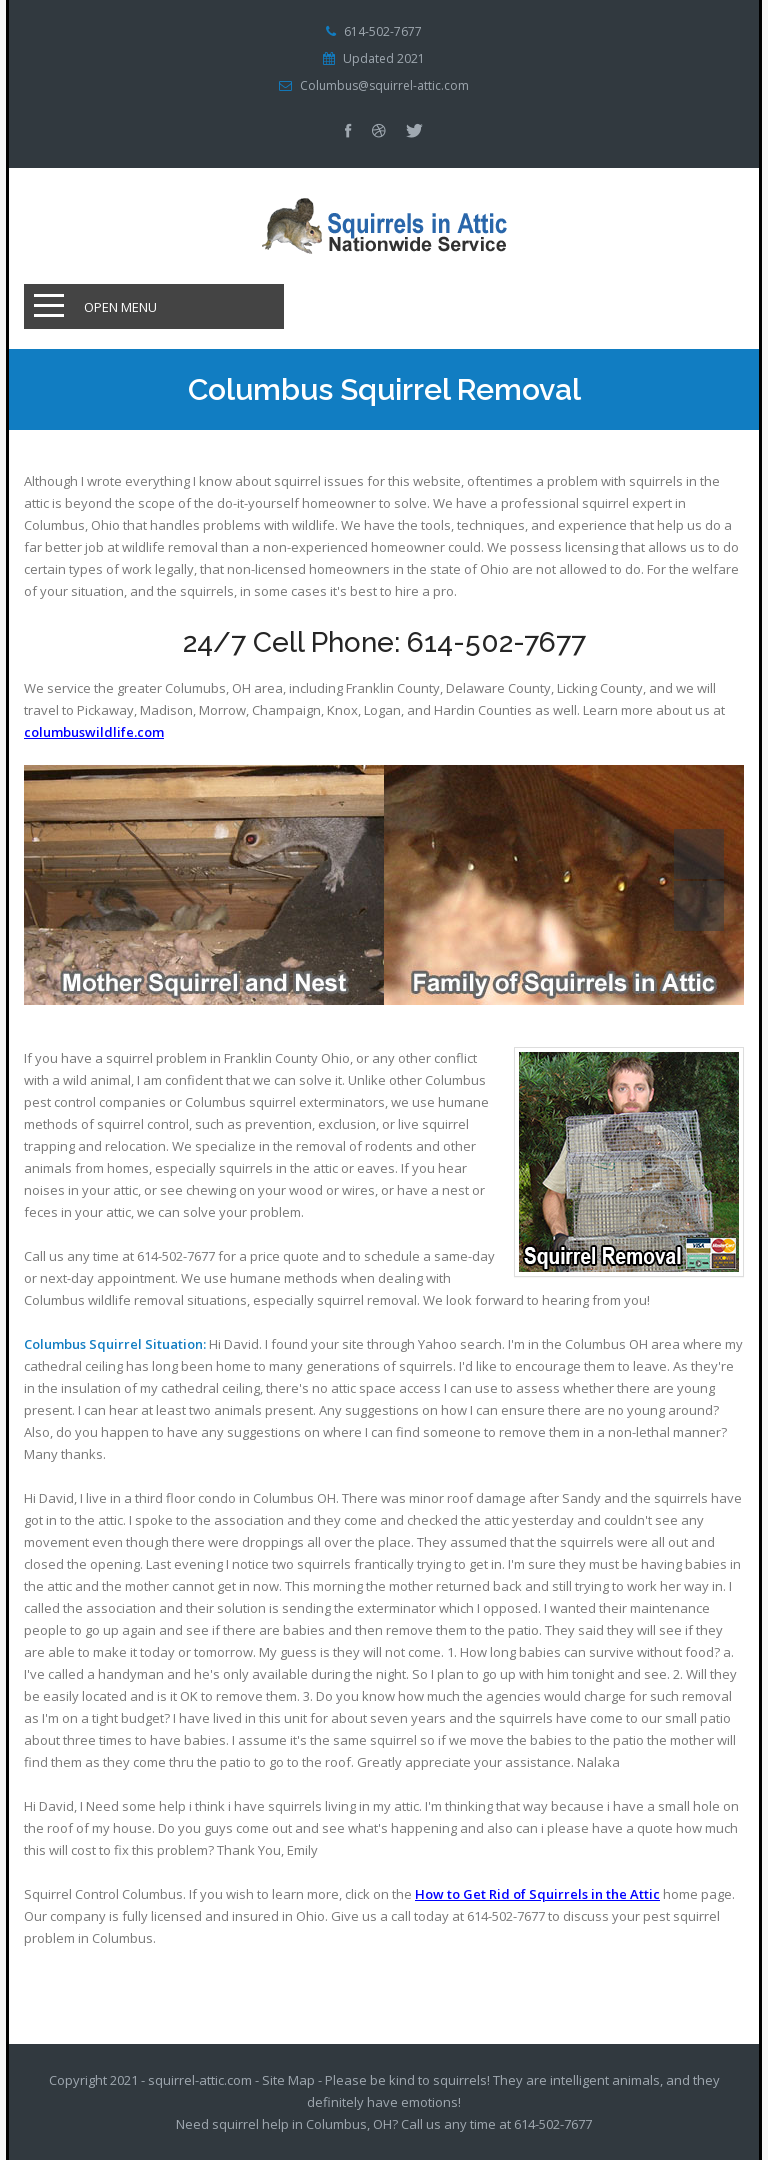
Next (699, 906)
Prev (699, 854)
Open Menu (120, 307)
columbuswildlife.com (94, 732)
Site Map (288, 2080)
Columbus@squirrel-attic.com (384, 86)
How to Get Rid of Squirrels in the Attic (537, 1894)
